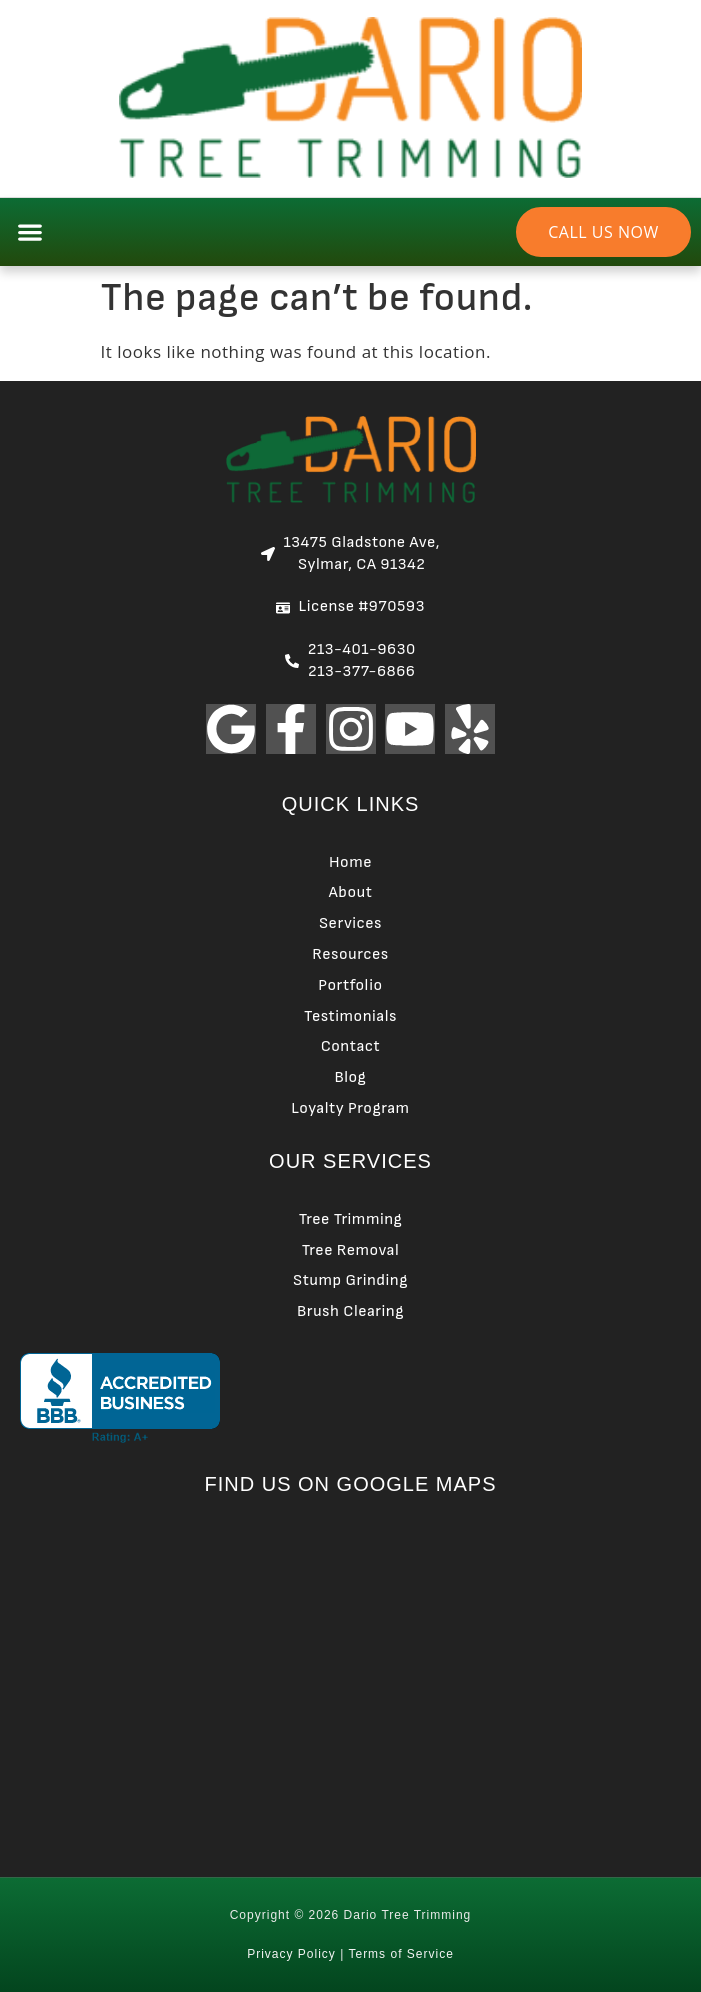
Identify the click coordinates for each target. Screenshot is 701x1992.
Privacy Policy (291, 1954)
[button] (29, 231)
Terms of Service (400, 1954)
